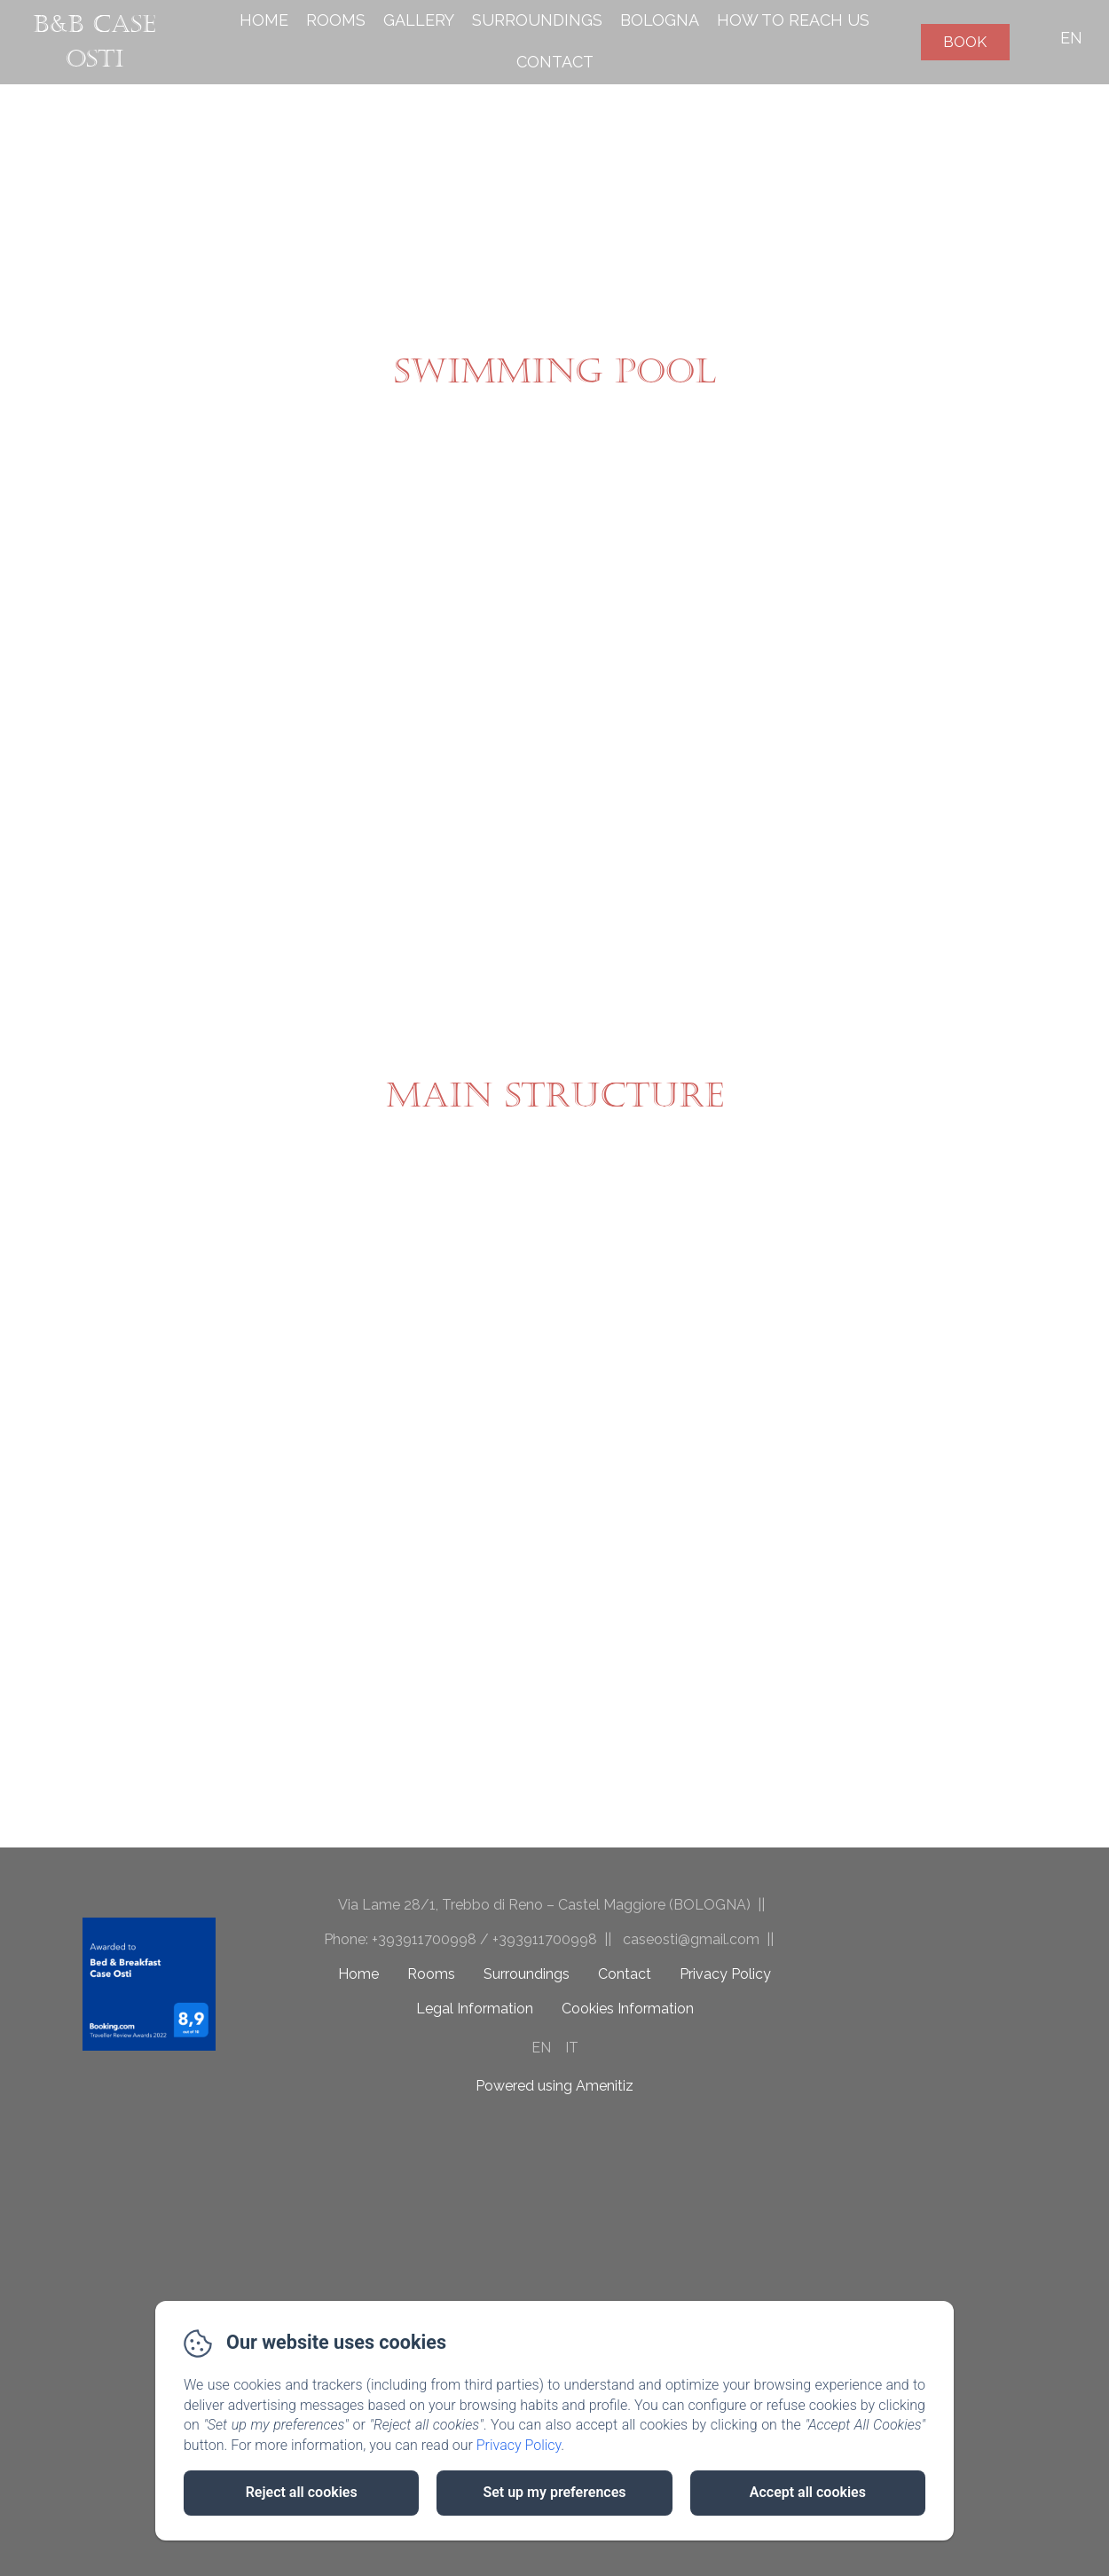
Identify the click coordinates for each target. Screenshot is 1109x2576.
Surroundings (537, 20)
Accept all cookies (808, 2492)
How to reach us (793, 20)
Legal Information (474, 2008)
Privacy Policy (725, 1973)
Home (264, 20)
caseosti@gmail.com (691, 1939)
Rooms (336, 20)
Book (965, 42)
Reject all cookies (302, 2492)
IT (571, 2047)
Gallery (418, 20)
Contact (555, 61)
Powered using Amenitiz (554, 2085)
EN (541, 2047)
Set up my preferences (554, 2492)
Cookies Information (628, 2008)
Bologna (659, 20)
